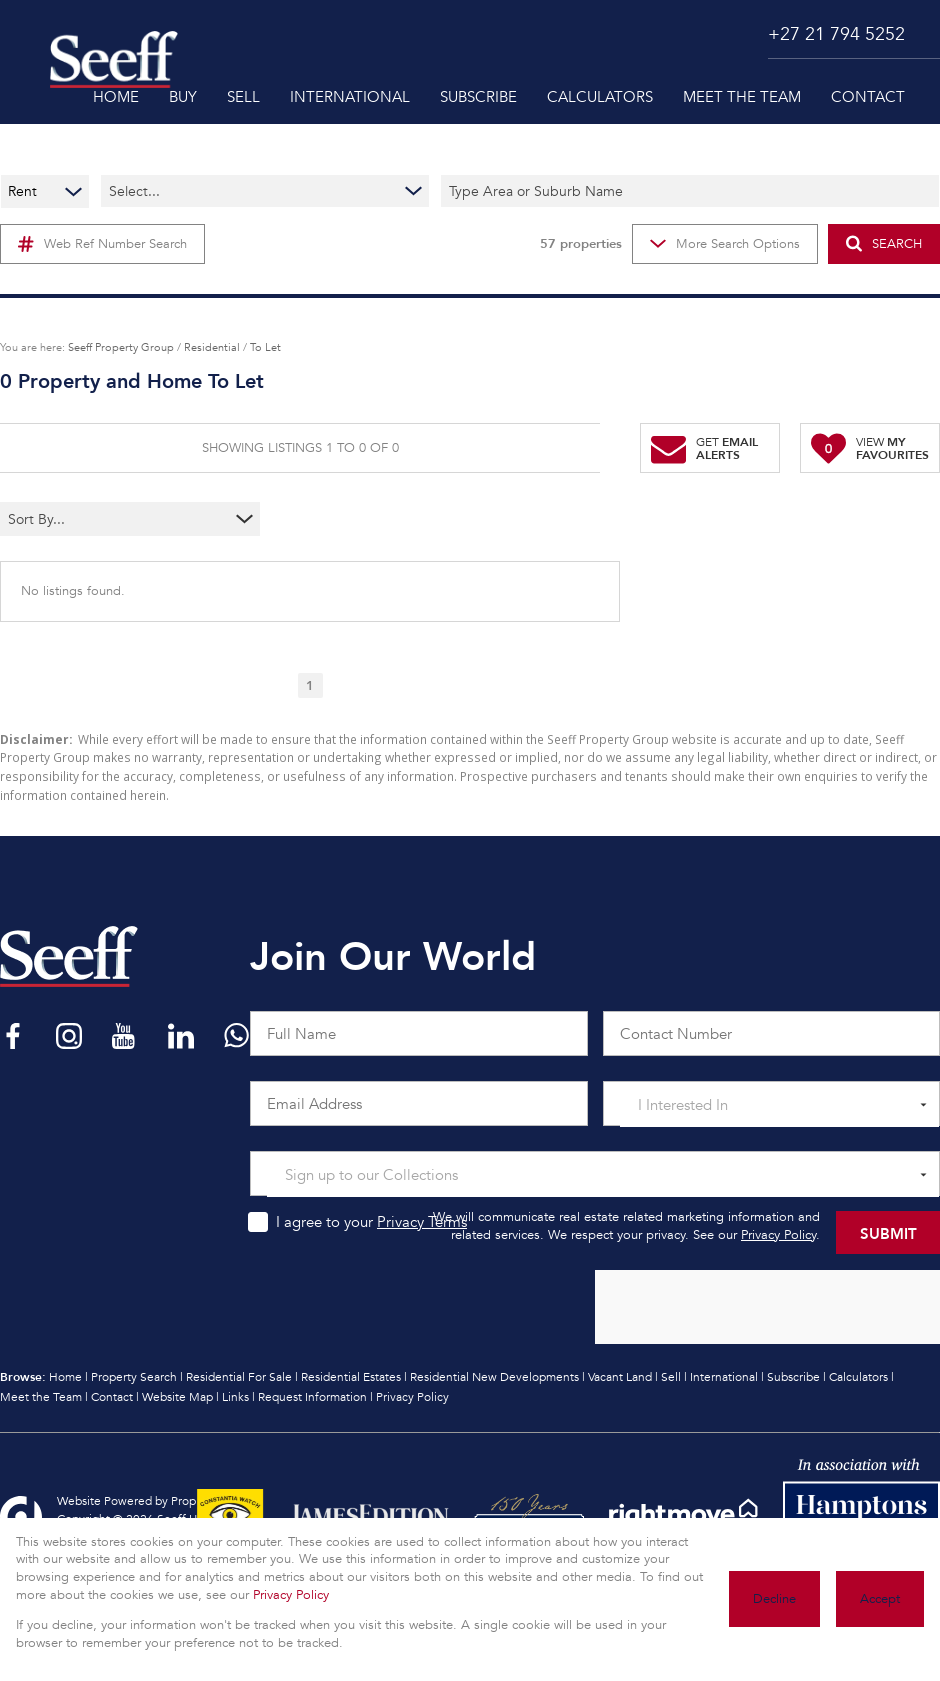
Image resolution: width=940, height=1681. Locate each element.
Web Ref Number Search (102, 244)
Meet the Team (41, 1397)
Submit (888, 1232)
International (724, 1377)
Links (235, 1397)
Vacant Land (620, 1377)
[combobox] (90, 519)
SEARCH (884, 243)
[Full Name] (419, 1033)
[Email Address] (419, 1103)
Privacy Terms (422, 1222)
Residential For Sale (239, 1377)
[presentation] (766, 1308)
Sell (671, 1377)
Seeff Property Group (121, 347)
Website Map (177, 1397)
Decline (774, 1599)
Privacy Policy (778, 1235)
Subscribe (793, 1377)
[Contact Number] (772, 1033)
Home (65, 1377)
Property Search (134, 1377)
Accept (880, 1599)
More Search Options (725, 244)
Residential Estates (351, 1377)
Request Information (312, 1397)
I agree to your (371, 1222)
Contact (112, 1397)
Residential (212, 347)
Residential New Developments (494, 1377)
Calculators (858, 1377)
